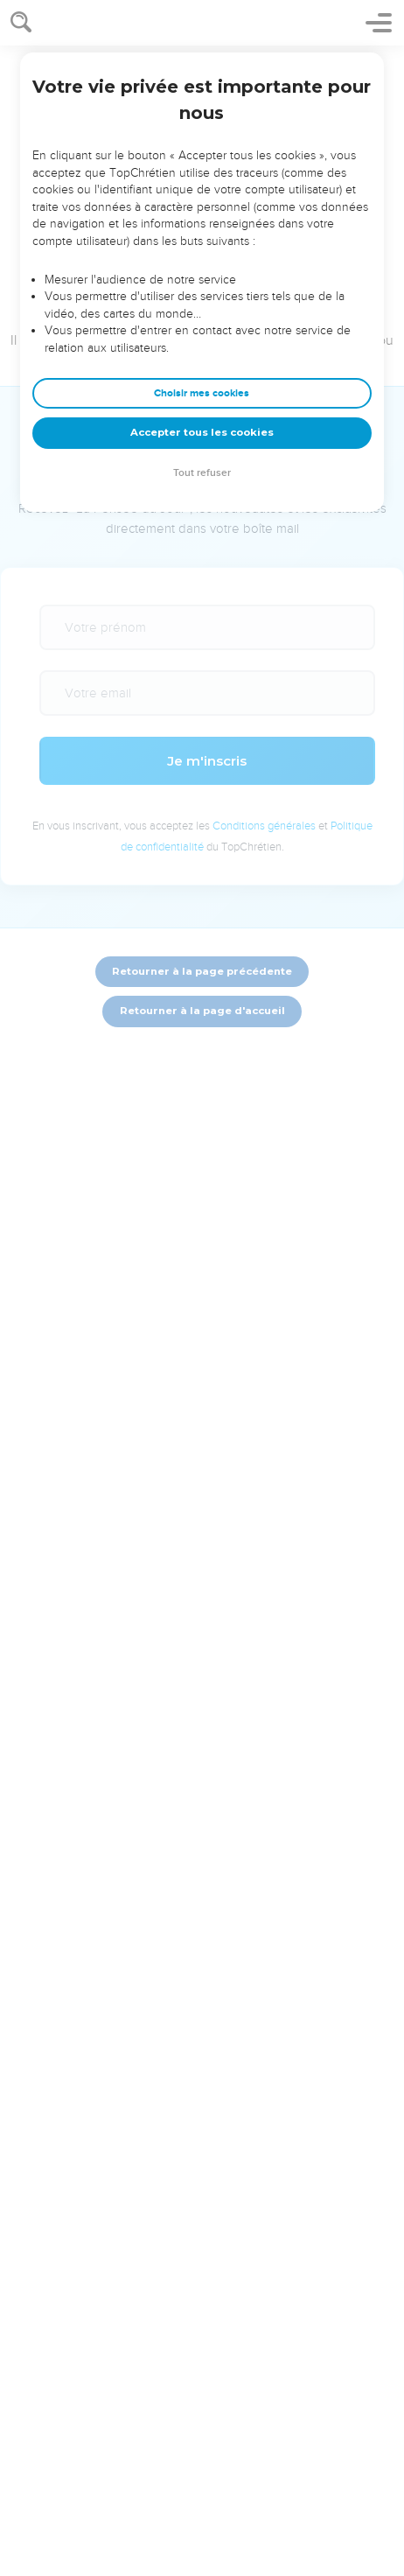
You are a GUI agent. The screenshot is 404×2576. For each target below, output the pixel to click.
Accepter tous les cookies (202, 432)
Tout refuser (202, 473)
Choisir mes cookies (201, 393)
